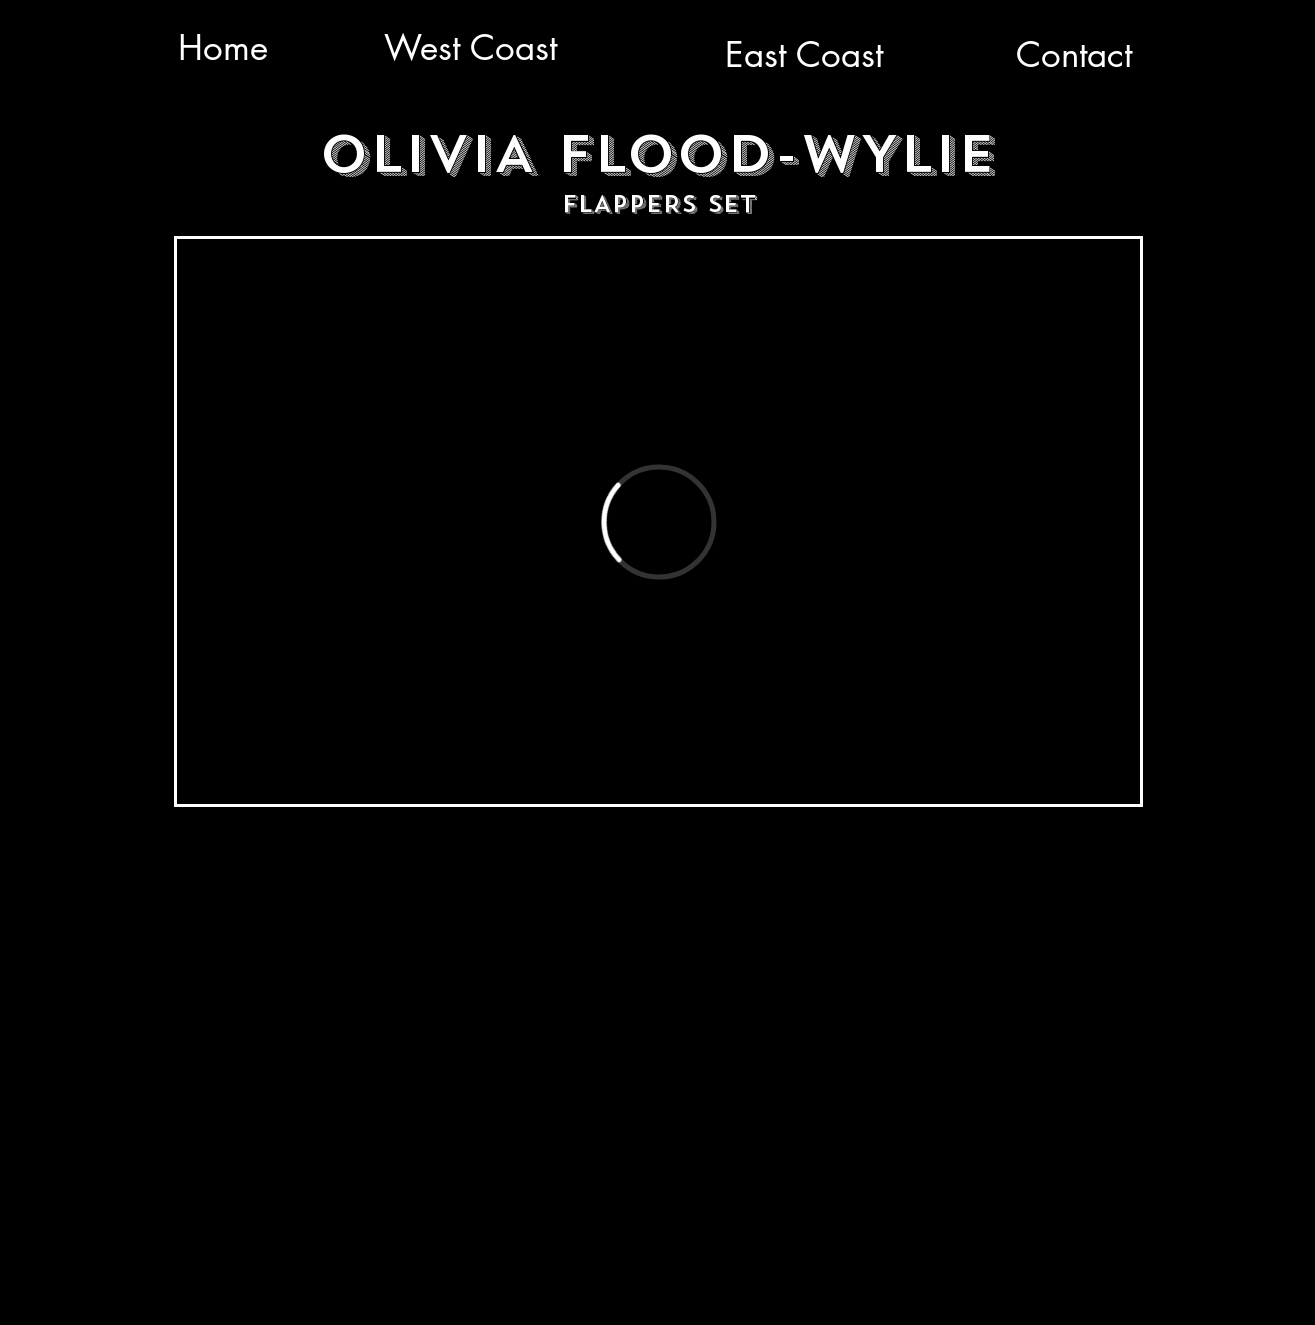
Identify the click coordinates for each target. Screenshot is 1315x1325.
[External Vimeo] (658, 521)
